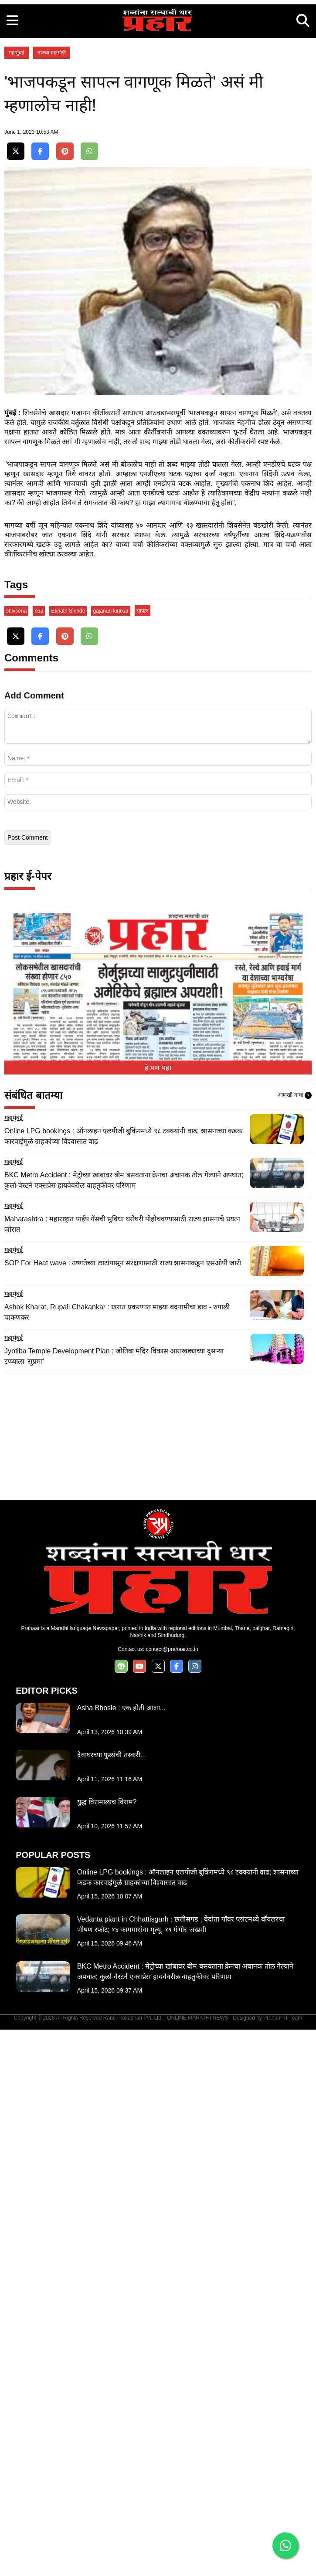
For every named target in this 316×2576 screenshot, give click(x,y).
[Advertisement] (158, 61)
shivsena (16, 1157)
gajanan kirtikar (110, 1157)
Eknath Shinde (68, 1157)
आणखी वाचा (295, 1641)
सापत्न (142, 1157)
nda (38, 1157)
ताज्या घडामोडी (51, 175)
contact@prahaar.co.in (172, 2196)
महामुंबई (16, 175)
